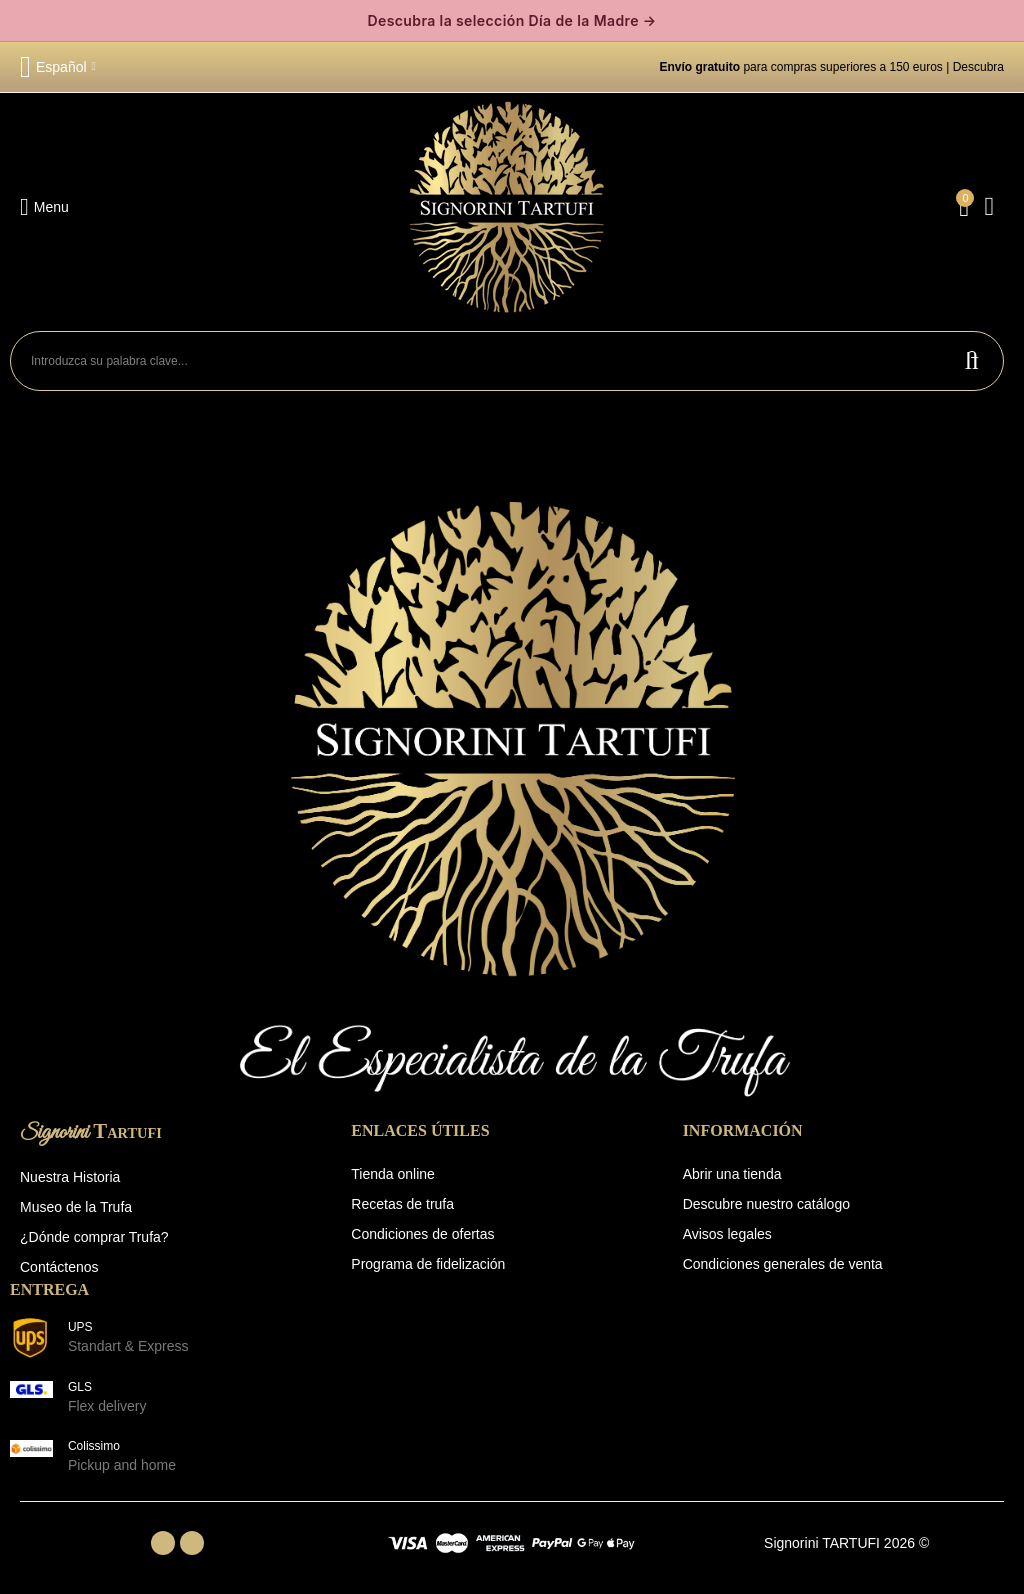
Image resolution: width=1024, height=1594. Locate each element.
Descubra (978, 67)
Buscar (972, 361)
